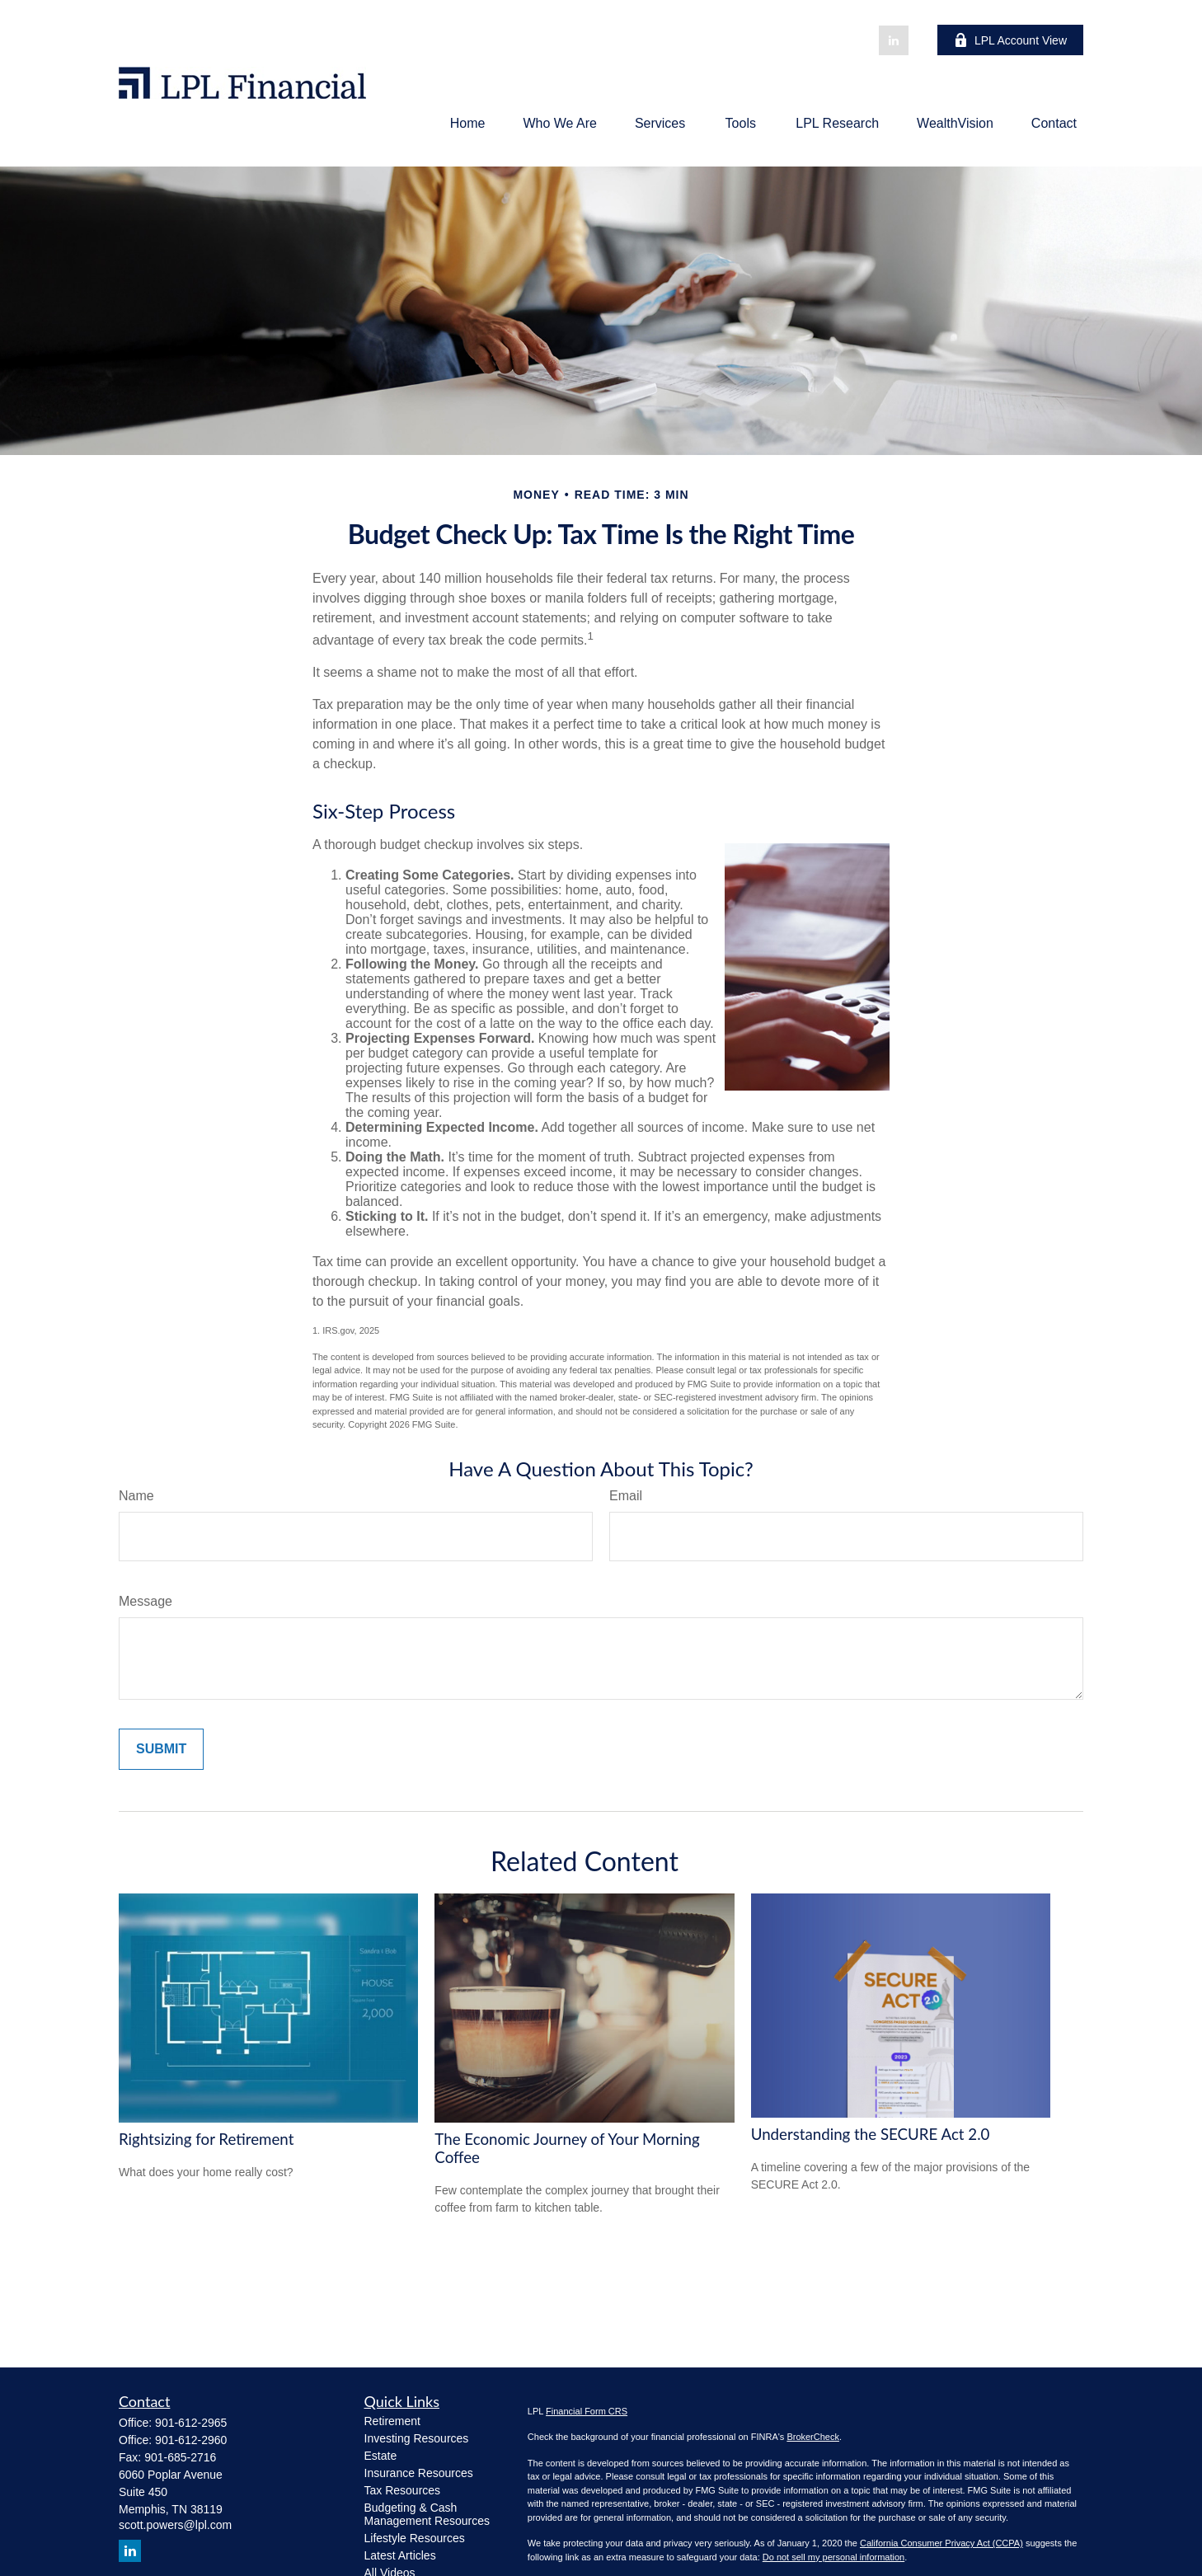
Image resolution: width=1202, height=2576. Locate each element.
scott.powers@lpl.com (175, 2524)
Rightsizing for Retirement (206, 2139)
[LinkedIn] (894, 40)
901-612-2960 (191, 2440)
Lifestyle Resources (414, 2538)
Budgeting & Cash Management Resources (427, 2514)
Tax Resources (402, 2490)
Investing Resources (416, 2438)
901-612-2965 (191, 2422)
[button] (468, 123)
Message (145, 1601)
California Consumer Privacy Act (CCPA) (941, 2543)
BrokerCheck (812, 2437)
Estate (380, 2455)
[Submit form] (161, 1749)
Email (625, 1496)
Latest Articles (400, 2555)
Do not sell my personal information (833, 2557)
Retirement (392, 2421)
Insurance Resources (418, 2473)
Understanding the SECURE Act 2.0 (870, 2134)
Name (136, 1496)
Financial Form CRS (586, 2411)
